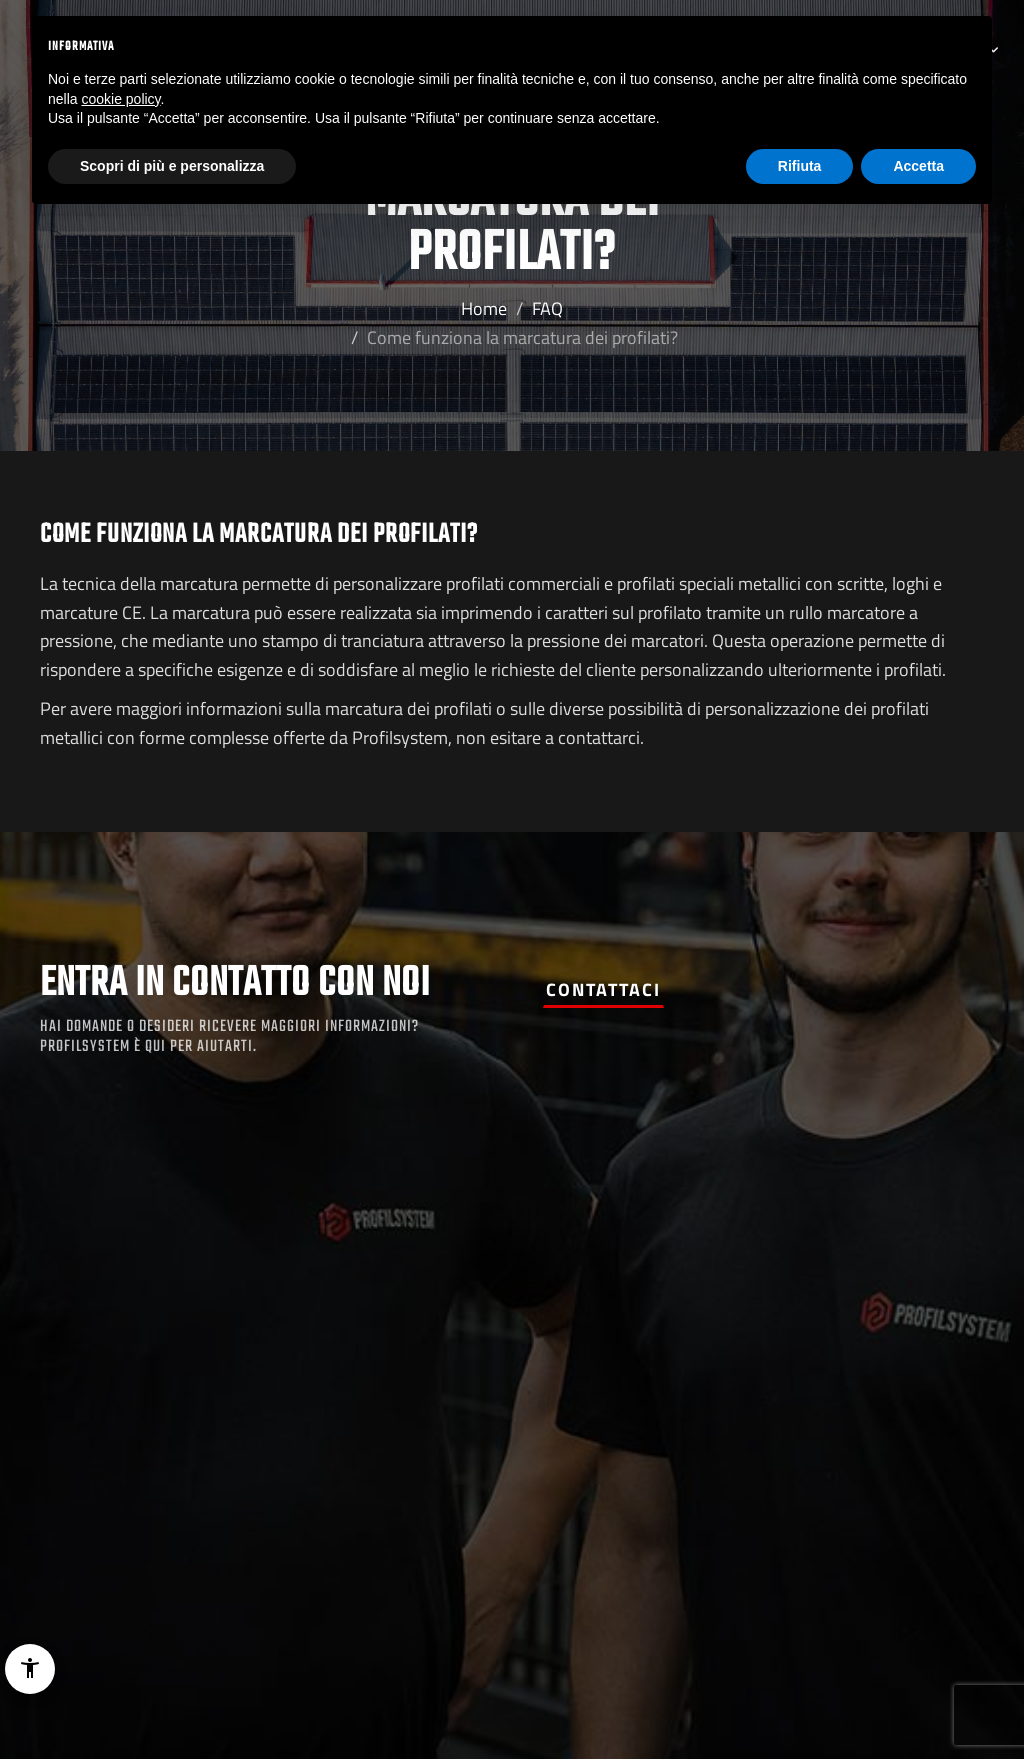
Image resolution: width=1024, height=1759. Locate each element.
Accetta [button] (918, 166)
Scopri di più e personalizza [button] (172, 166)
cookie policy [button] (120, 99)
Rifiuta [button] (800, 166)
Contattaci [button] (603, 989)
